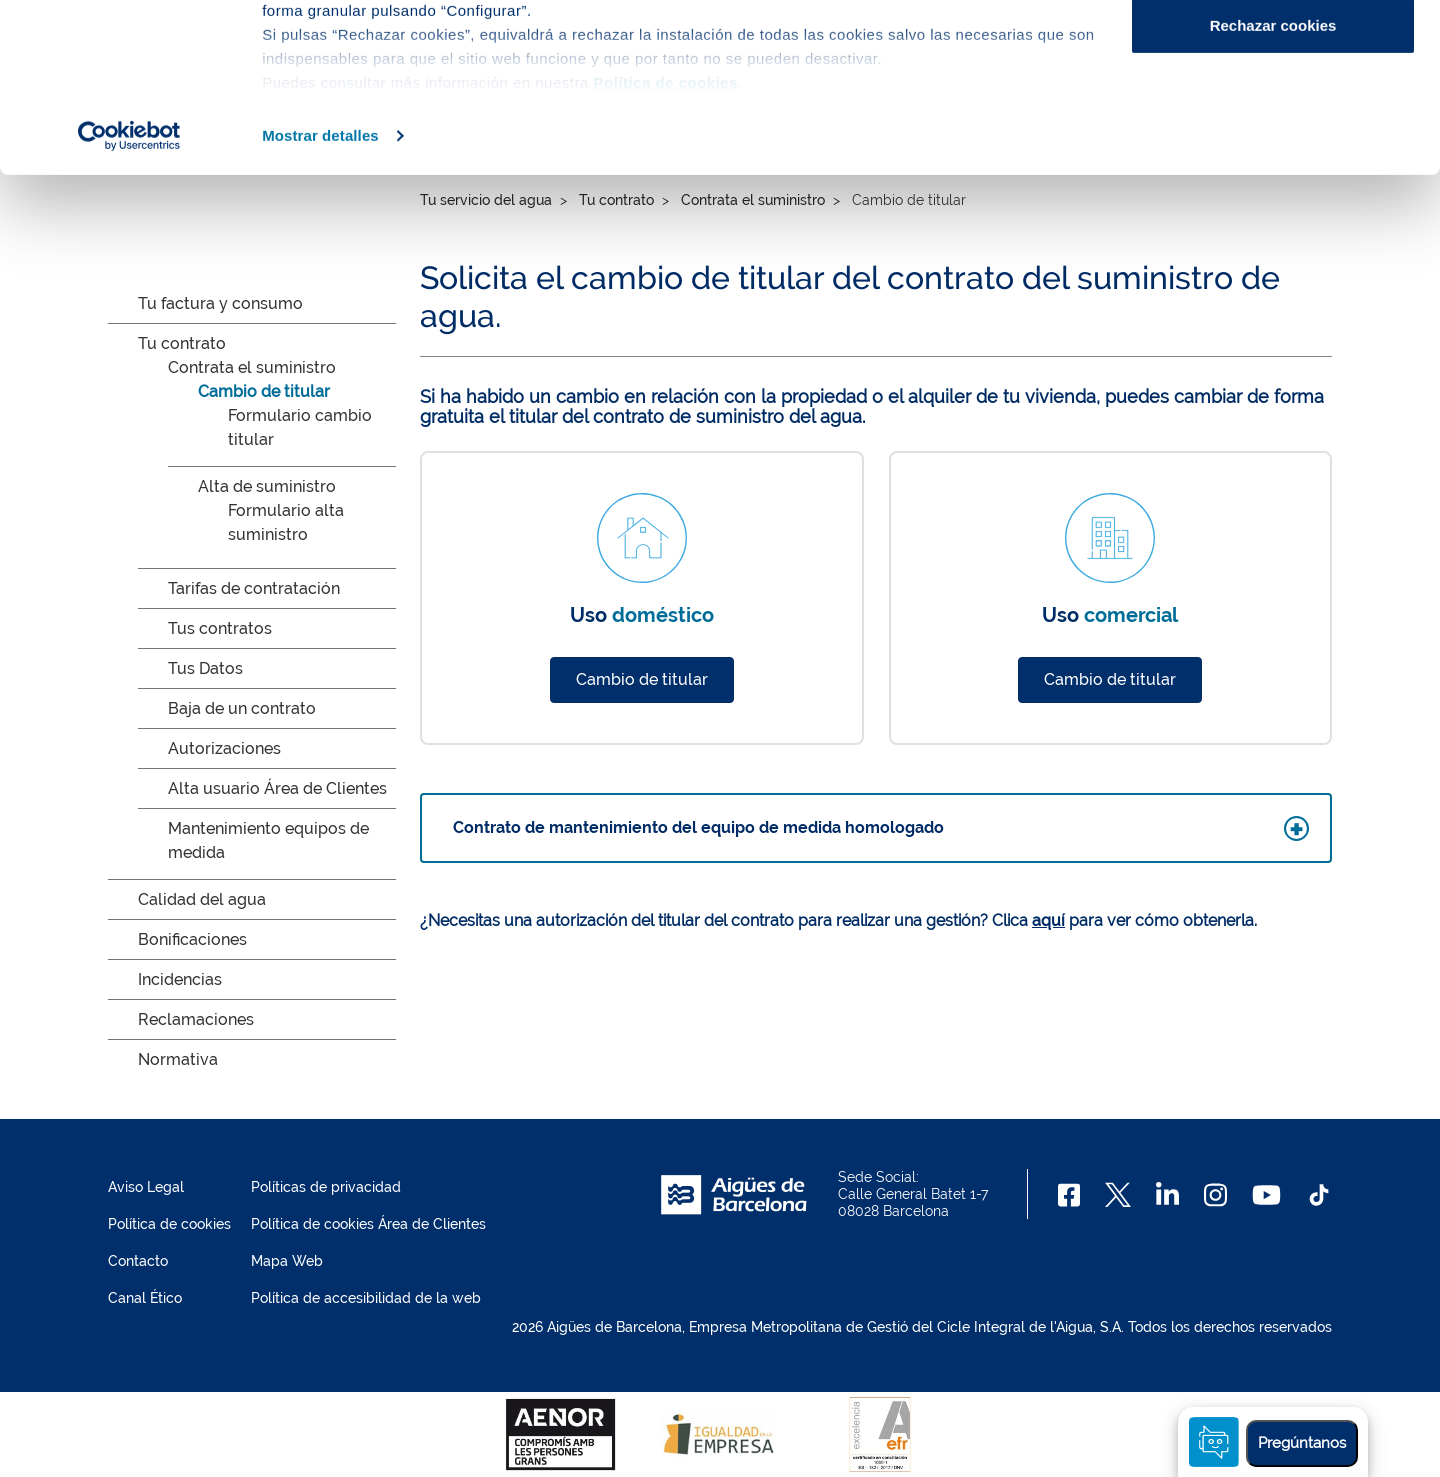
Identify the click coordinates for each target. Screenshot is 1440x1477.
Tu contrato (182, 343)
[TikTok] (1319, 1195)
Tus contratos (220, 628)
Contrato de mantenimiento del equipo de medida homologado (698, 827)
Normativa (178, 1059)
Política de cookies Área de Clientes (368, 1224)
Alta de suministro (267, 486)
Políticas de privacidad (326, 1187)
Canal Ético (145, 1298)
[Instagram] (1215, 1195)
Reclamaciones (196, 1019)
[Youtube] (1266, 1195)
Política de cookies (169, 1224)
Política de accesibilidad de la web (366, 1298)
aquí (1048, 920)
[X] (1118, 1195)
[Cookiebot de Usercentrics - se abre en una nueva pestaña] (129, 294)
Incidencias (180, 979)
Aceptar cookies (1273, 52)
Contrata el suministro (252, 367)
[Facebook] (1069, 1195)
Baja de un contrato (242, 708)
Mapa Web (287, 1261)
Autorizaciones (224, 748)
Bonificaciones (192, 939)
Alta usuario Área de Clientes (277, 788)
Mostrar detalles (320, 293)
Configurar (1273, 118)
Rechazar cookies (1273, 183)
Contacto (138, 1261)
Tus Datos (205, 668)
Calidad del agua (202, 899)
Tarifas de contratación (254, 588)
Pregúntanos (1302, 1443)
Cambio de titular (264, 391)
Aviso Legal (146, 1187)
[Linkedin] (1167, 1195)
